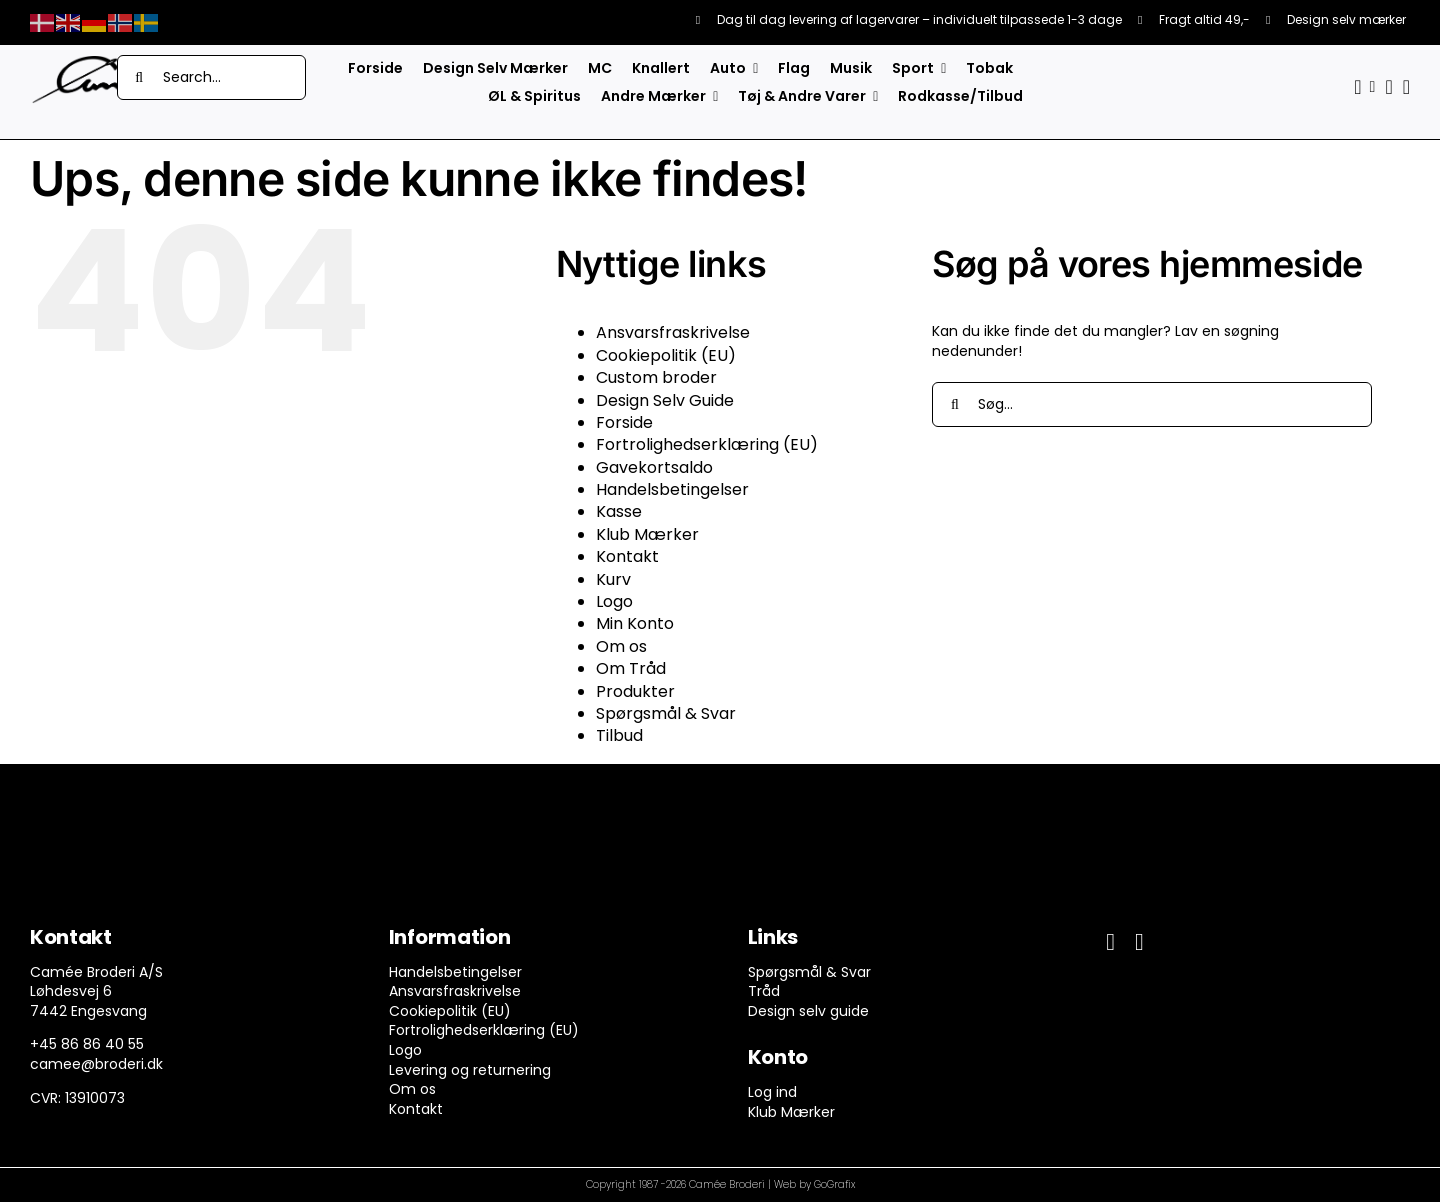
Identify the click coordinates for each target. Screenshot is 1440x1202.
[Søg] (139, 77)
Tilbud (619, 735)
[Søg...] (1152, 404)
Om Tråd (631, 668)
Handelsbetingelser (672, 489)
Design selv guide (808, 1011)
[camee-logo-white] (90, 62)
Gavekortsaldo (654, 467)
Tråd (764, 991)
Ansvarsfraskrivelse (673, 332)
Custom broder (656, 377)
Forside (624, 422)
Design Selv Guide (665, 400)
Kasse (619, 511)
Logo (614, 601)
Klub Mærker (647, 534)
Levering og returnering (470, 1070)
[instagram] (1139, 942)
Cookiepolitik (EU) (666, 355)
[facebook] (1110, 942)
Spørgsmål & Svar (666, 713)
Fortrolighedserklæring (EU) (707, 444)
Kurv (613, 579)
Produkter (635, 691)
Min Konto (635, 623)
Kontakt (627, 556)
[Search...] (211, 77)
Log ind (772, 1092)
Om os (621, 646)
